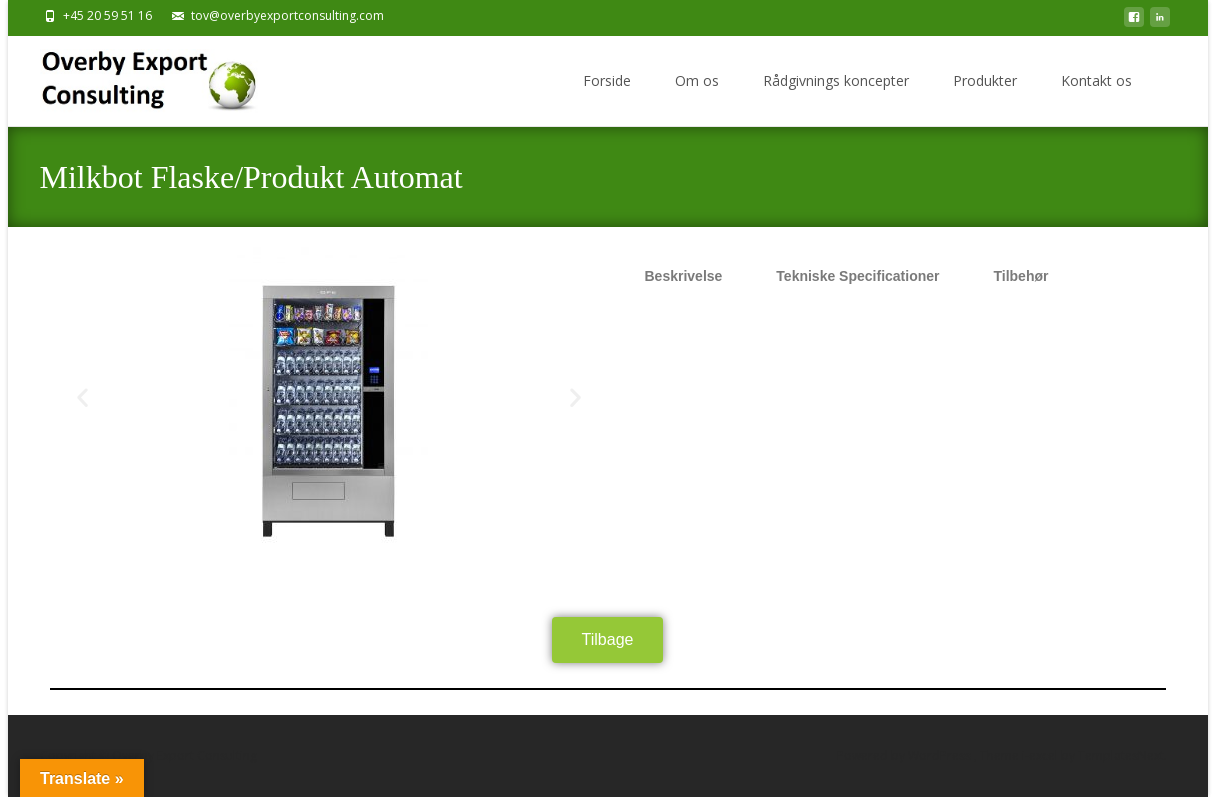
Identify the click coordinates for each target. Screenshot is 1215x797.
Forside (607, 80)
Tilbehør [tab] (1020, 276)
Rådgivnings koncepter (836, 80)
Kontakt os (1096, 80)
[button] (82, 397)
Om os (697, 80)
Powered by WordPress (905, 755)
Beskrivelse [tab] (684, 276)
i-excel (1041, 755)
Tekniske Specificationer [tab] (857, 276)
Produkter (985, 80)
